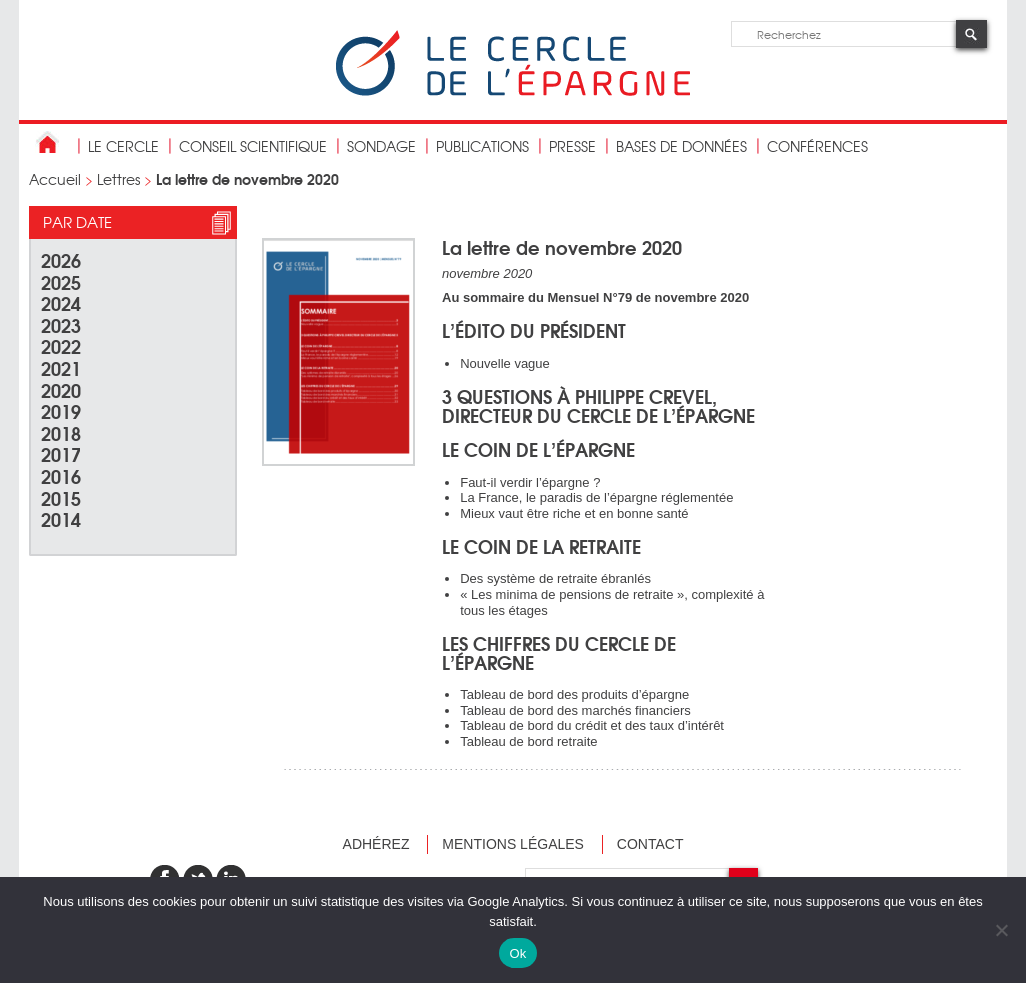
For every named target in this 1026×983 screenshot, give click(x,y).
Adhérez (376, 844)
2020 (61, 389)
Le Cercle (123, 146)
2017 (61, 453)
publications (482, 146)
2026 (61, 259)
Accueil (55, 179)
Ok (517, 953)
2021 (61, 367)
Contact (650, 844)
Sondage (381, 146)
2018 (61, 432)
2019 (61, 410)
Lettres (118, 179)
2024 (61, 302)
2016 (61, 475)
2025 (61, 281)
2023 (61, 324)
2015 (61, 497)
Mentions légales (513, 844)
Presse (572, 146)
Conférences (817, 146)
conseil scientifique (253, 146)
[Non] (1001, 930)
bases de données (681, 146)
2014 (61, 518)
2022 (61, 345)
